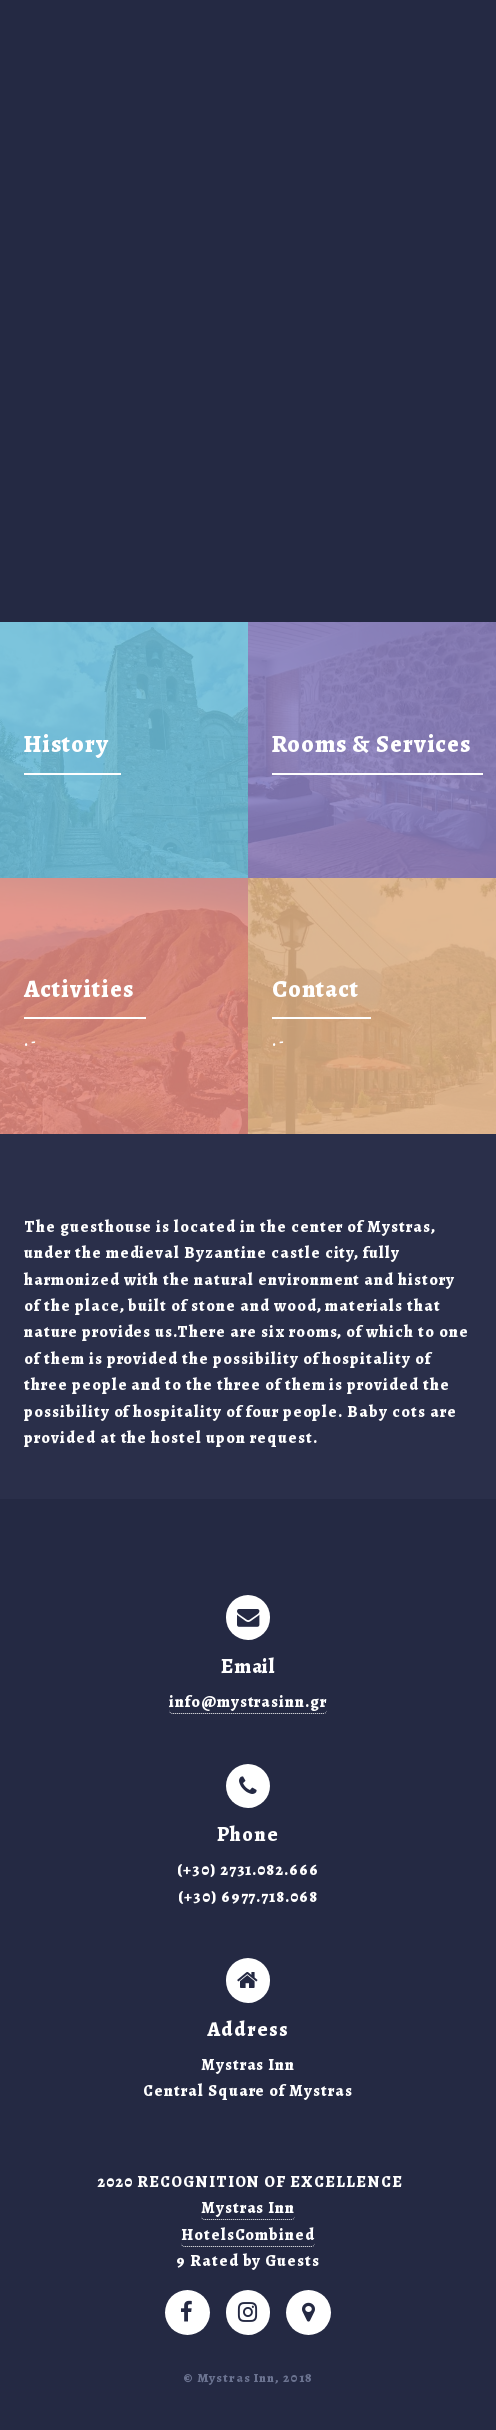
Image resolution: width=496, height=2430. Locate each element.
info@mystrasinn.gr (248, 1702)
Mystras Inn (248, 2208)
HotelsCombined (248, 2235)
